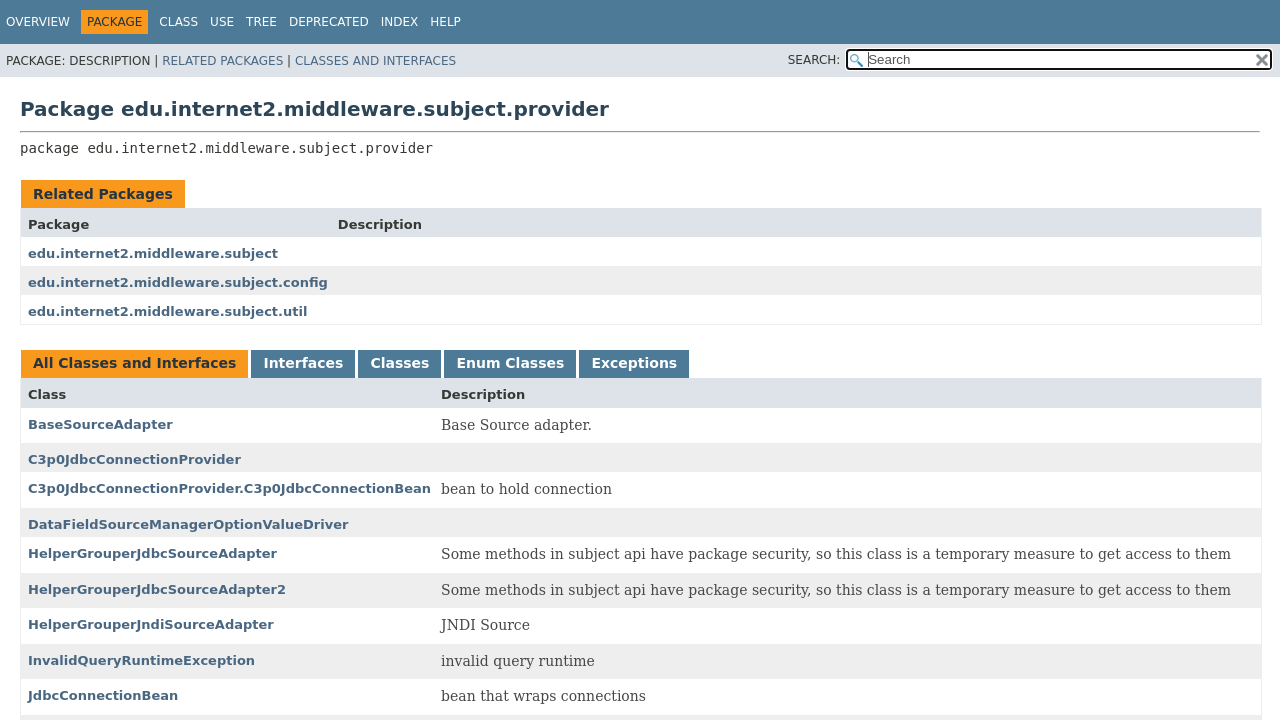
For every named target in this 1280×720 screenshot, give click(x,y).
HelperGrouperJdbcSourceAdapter (152, 553)
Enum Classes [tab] (510, 363)
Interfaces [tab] (303, 363)
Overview (38, 22)
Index (400, 22)
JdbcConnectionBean (103, 695)
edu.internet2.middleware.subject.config (178, 282)
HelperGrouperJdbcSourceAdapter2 (157, 589)
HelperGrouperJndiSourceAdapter (151, 624)
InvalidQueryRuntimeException (141, 660)
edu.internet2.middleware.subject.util (167, 311)
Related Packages (222, 61)
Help (445, 22)
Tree (261, 22)
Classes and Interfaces (375, 61)
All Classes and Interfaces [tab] (134, 363)
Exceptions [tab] (634, 363)
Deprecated (329, 22)
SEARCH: (814, 60)
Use (222, 22)
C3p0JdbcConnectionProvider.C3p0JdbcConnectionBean (229, 488)
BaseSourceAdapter (100, 424)
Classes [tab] (399, 363)
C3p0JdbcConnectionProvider (134, 459)
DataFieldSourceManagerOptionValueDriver (188, 524)
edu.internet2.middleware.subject (153, 253)
